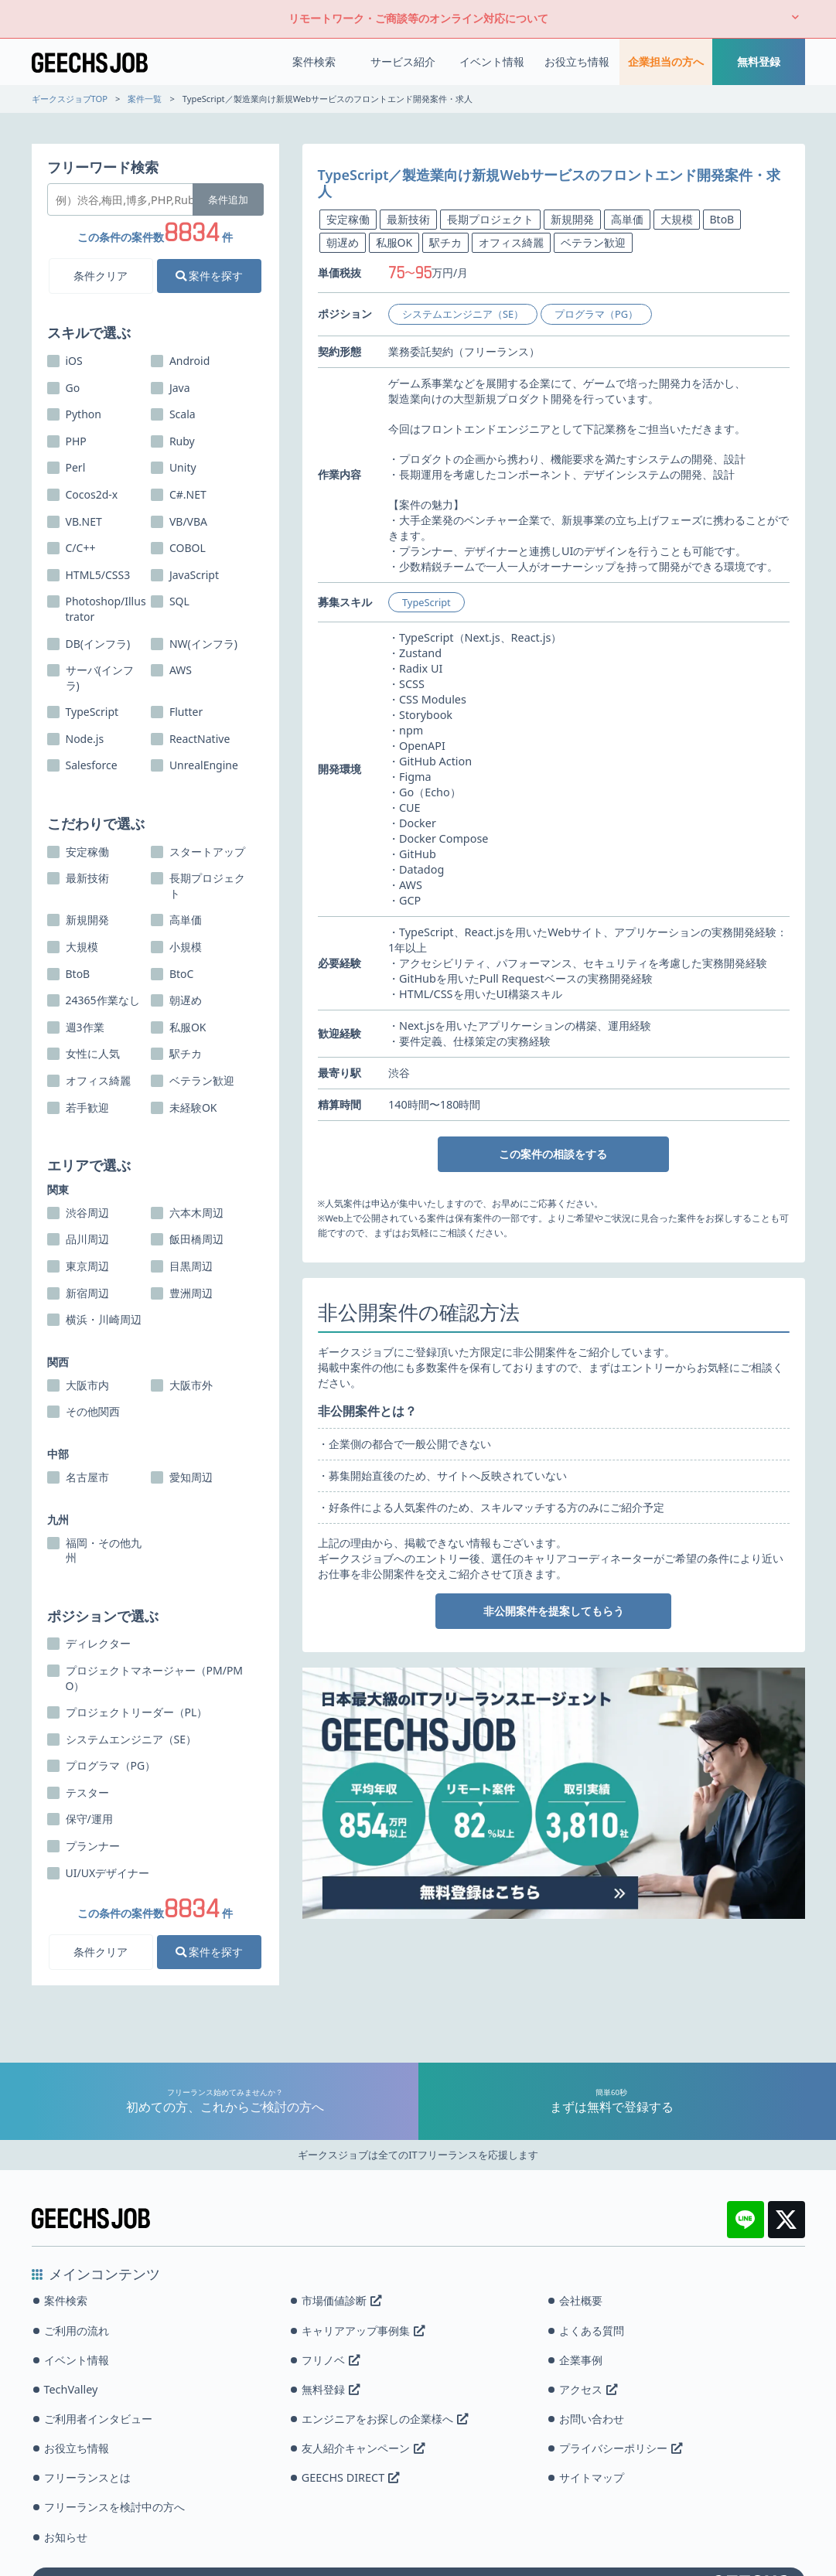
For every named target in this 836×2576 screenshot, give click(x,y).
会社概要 (580, 2300)
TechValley (71, 2389)
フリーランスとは (87, 2477)
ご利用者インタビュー (98, 2418)
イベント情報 (491, 61)
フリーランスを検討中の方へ (114, 2506)
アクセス (588, 2389)
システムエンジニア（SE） (463, 314)
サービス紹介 (402, 61)
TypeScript (426, 602)
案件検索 (314, 61)
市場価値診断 (341, 2300)
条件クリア (100, 275)
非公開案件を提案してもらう (553, 1610)
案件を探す (210, 275)
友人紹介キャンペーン (363, 2448)
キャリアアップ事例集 (363, 2330)
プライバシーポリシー (620, 2448)
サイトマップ (591, 2477)
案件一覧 (145, 98)
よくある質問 (591, 2330)
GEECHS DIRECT (350, 2477)
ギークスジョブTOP (70, 98)
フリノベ (331, 2360)
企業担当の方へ (666, 61)
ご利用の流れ (76, 2330)
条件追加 (228, 199)
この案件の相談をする (553, 1154)
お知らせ (65, 2537)
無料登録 (758, 61)
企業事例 (580, 2360)
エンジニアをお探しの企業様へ (385, 2418)
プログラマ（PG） (596, 314)
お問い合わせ (591, 2418)
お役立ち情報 (576, 61)
